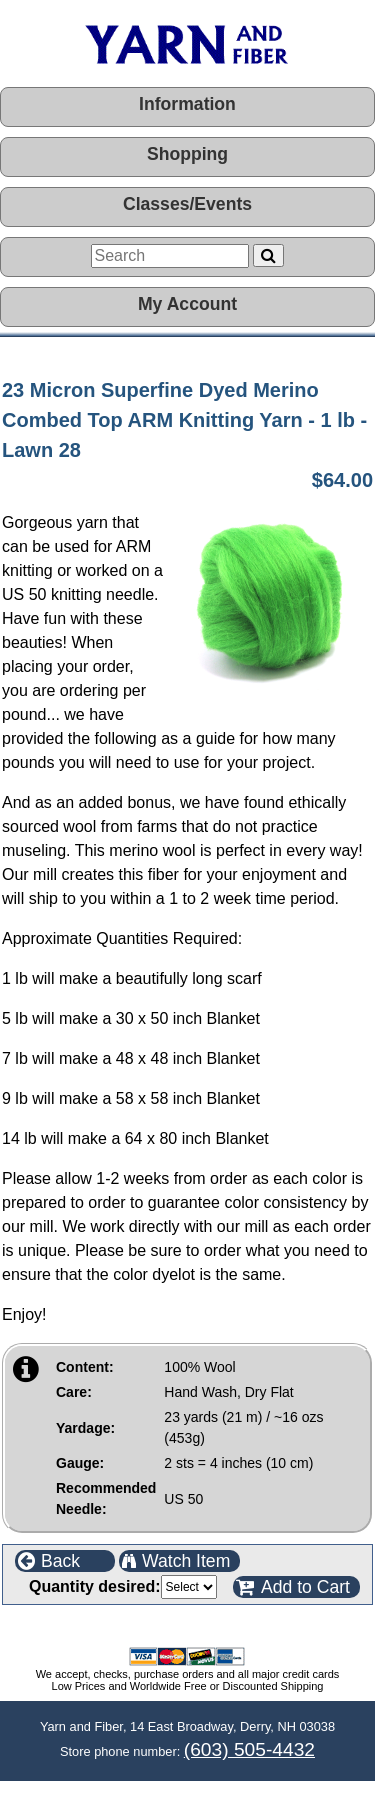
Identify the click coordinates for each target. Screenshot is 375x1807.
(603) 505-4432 (249, 1749)
